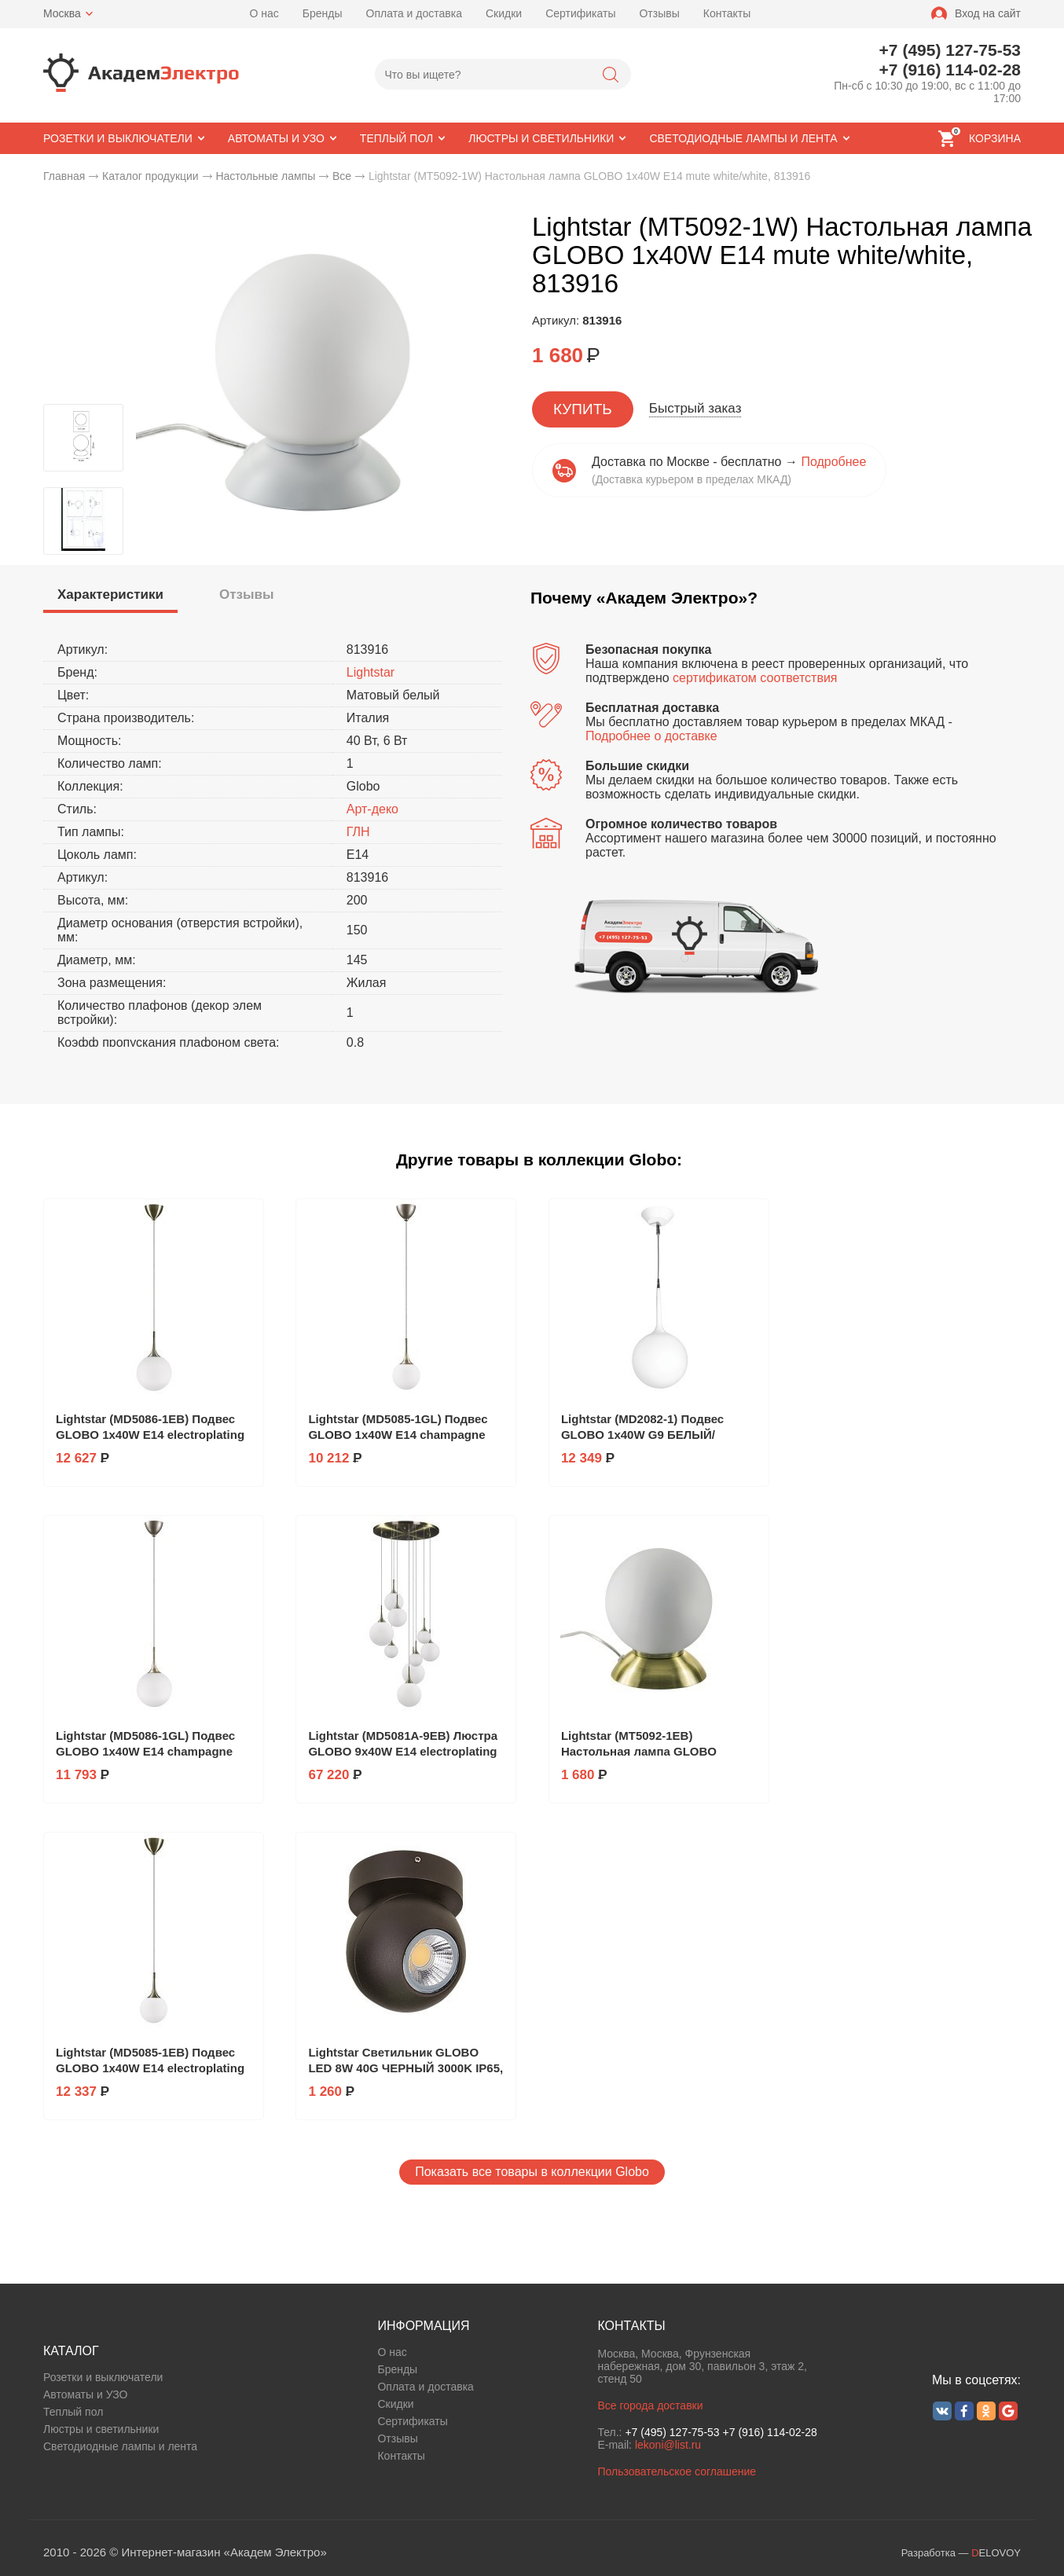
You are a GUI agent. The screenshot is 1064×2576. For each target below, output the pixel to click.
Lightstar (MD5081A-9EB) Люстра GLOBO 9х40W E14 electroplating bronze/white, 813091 (402, 1751)
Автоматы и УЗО (85, 2394)
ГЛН (358, 831)
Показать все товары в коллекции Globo (532, 2171)
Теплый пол (73, 2411)
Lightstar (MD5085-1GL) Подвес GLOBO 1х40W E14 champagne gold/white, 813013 (397, 1434)
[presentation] (110, 595)
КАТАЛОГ (71, 2351)
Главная (64, 176)
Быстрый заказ (695, 408)
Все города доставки (650, 2405)
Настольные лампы (265, 176)
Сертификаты (580, 13)
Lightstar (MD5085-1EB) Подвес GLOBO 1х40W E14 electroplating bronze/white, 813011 (150, 2068)
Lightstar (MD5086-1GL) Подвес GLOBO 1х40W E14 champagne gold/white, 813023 (145, 1751)
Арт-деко (372, 809)
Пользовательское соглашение (676, 2471)
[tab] (110, 597)
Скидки (504, 13)
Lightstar (370, 672)
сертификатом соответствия (755, 677)
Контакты (726, 13)
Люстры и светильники (101, 2429)
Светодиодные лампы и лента (120, 2446)
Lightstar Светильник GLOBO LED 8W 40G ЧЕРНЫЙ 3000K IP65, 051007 (405, 2068)
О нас (264, 13)
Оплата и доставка (414, 13)
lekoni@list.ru (668, 2444)
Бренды (323, 13)
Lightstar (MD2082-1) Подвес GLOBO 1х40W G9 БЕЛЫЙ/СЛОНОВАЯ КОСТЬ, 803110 (642, 1434)
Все (341, 176)
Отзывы (659, 13)
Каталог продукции (150, 176)
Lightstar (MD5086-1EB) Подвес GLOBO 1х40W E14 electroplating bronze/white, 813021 (150, 1434)
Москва (62, 13)
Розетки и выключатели (103, 2377)
